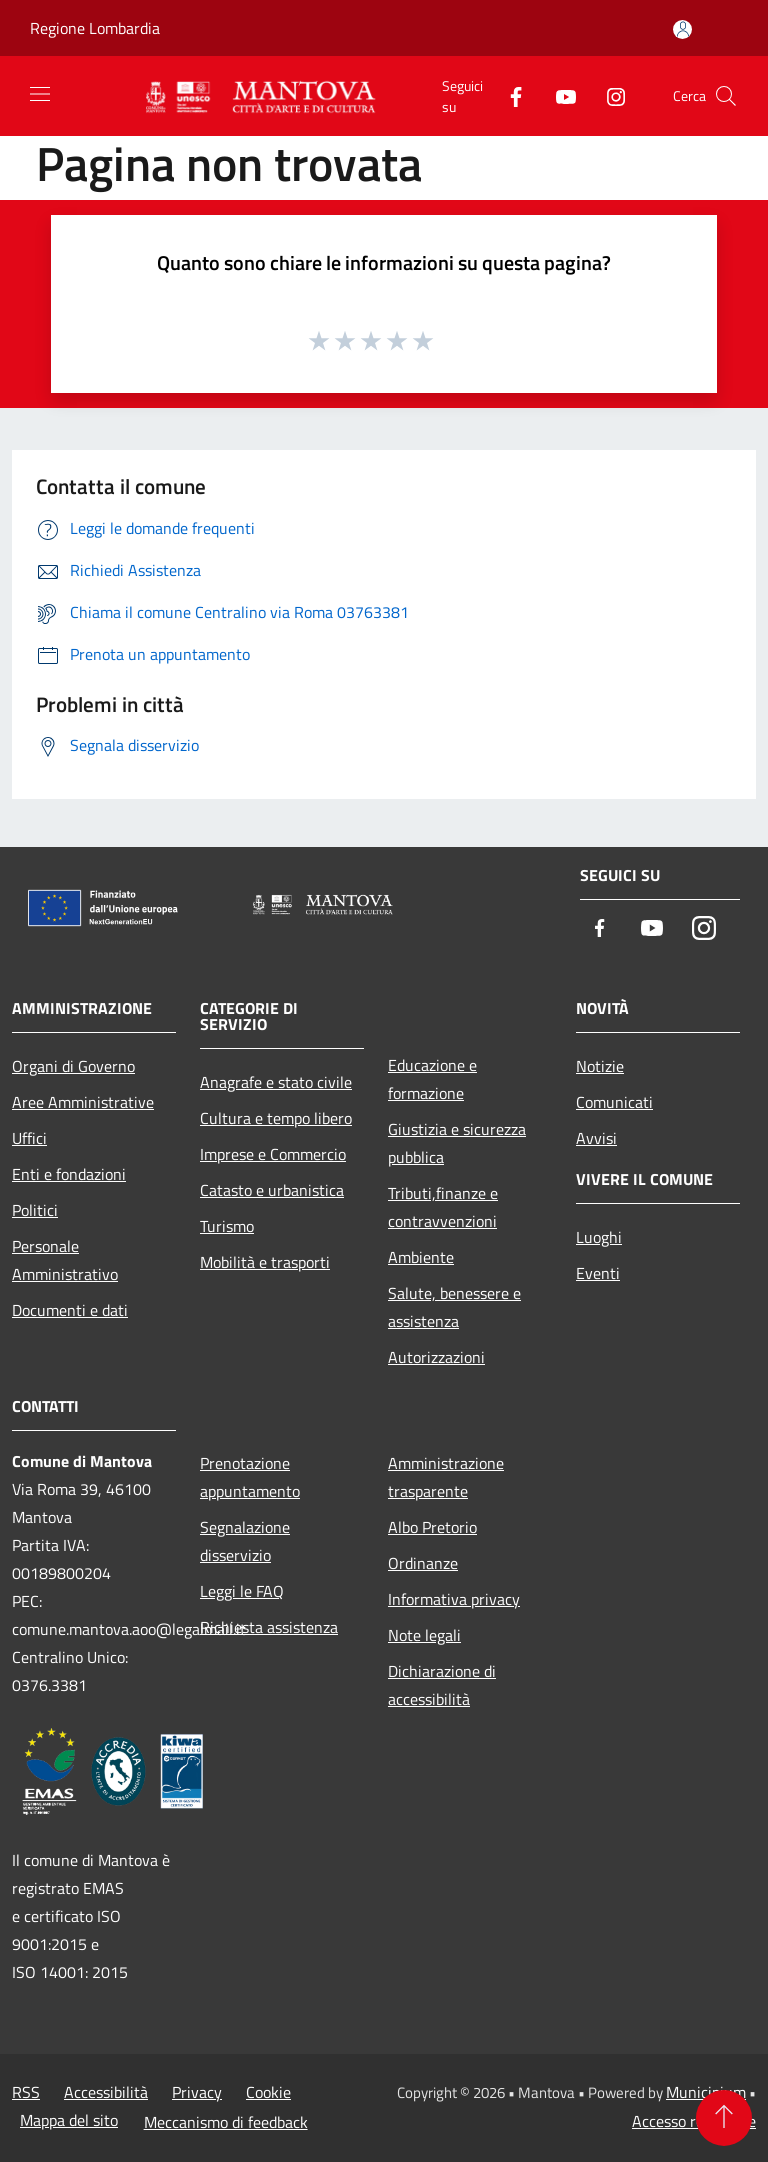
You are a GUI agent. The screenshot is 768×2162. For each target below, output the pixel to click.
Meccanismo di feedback (226, 2122)
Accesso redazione (694, 2121)
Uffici (29, 1138)
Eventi (598, 1273)
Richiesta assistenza (269, 1627)
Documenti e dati (70, 1310)
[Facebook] (508, 95)
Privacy (197, 2092)
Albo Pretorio (432, 1527)
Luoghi (599, 1237)
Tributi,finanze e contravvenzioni (443, 1207)
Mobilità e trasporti (265, 1262)
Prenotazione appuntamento (250, 1477)
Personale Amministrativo (65, 1260)
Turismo (227, 1226)
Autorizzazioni (436, 1357)
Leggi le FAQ (242, 1591)
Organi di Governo (73, 1066)
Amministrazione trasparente (446, 1477)
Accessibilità (106, 2092)
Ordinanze (423, 1563)
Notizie (600, 1066)
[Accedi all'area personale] (682, 29)
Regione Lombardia (95, 28)
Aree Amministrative (83, 1102)
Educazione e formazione (432, 1079)
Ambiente (421, 1257)
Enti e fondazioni (69, 1174)
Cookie (268, 2092)
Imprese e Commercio (273, 1154)
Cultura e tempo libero (276, 1118)
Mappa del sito (69, 2120)
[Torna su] (724, 2118)
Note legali (424, 1635)
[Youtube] (558, 95)
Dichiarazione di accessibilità (442, 1685)
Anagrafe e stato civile (276, 1082)
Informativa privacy (454, 1599)
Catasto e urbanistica (272, 1190)
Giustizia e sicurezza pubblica (457, 1143)
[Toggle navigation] (40, 94)
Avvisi (596, 1138)
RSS (26, 2092)
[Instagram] (608, 95)
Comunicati (614, 1102)
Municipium (706, 2092)
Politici (35, 1210)
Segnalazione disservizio (245, 1541)
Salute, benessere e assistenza (454, 1307)
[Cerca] (726, 96)
